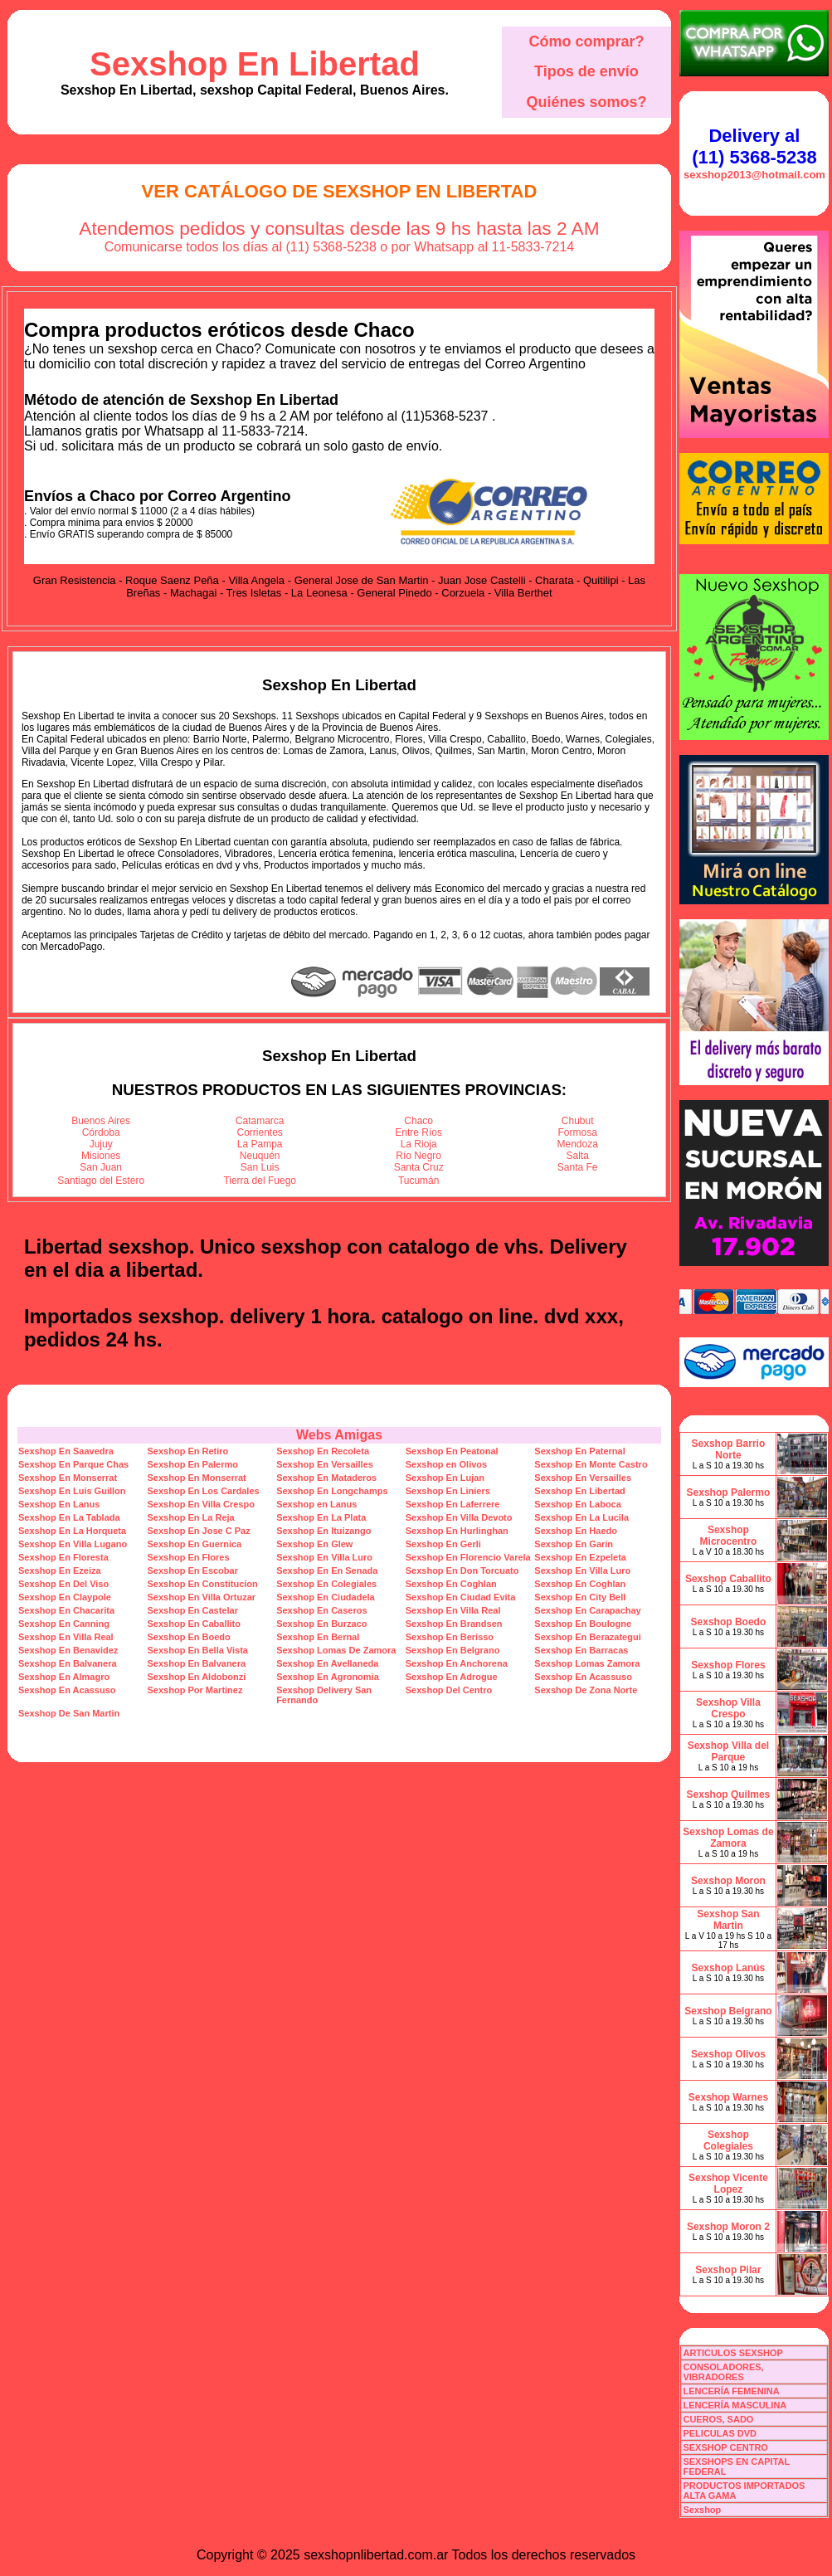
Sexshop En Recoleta (322, 1451)
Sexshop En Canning (63, 1624)
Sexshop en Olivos (446, 1464)
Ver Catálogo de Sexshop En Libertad (340, 191)
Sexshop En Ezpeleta (580, 1557)
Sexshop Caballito (728, 1579)
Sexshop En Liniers (448, 1491)
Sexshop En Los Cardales (204, 1491)
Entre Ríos (418, 1132)
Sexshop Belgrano (727, 2011)
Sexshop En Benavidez (68, 1650)
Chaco (418, 1121)
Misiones (100, 1155)
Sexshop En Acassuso (583, 1677)
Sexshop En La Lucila (581, 1517)
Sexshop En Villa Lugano (72, 1544)
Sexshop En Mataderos (326, 1478)
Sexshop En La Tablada (69, 1517)
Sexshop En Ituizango (323, 1531)
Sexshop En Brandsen (454, 1624)
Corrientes (260, 1132)
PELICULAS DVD (720, 2433)
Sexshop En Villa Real (453, 1610)
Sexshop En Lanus (59, 1504)
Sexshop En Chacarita (66, 1610)
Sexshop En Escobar (193, 1570)
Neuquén (260, 1155)
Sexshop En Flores (189, 1557)
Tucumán (419, 1180)
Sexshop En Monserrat (67, 1478)
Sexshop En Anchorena (457, 1663)
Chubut (578, 1121)
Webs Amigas (339, 1435)
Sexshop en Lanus (316, 1504)
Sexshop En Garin (573, 1544)
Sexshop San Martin (728, 1919)
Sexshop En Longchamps (331, 1491)
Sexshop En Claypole (64, 1597)
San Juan (101, 1167)
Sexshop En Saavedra (66, 1451)
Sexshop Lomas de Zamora (728, 1837)
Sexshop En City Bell (579, 1597)
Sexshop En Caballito (194, 1624)
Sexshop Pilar (728, 2270)
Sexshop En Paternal (579, 1451)
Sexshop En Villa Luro (324, 1557)
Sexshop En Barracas (581, 1650)
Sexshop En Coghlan (451, 1584)
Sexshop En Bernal (317, 1637)
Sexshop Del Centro (449, 1690)
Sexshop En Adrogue (452, 1677)
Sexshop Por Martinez (195, 1690)
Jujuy (101, 1144)
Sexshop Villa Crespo (728, 1708)
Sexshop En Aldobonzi (197, 1677)
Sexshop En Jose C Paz (199, 1531)
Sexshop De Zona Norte (585, 1690)
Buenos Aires (100, 1121)
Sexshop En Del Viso (63, 1584)
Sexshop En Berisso (450, 1637)
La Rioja (419, 1144)
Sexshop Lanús (729, 1968)
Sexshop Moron (728, 1881)
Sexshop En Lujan (445, 1478)
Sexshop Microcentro (728, 1535)
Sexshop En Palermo (193, 1464)
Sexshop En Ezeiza (59, 1570)
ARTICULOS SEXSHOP (732, 2353)
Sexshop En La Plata (321, 1517)
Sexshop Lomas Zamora (587, 1663)
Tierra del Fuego (259, 1180)
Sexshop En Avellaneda (327, 1663)
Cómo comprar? (586, 41)
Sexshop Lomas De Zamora (336, 1650)
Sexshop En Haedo (575, 1531)
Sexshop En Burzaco (321, 1624)
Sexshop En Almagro (63, 1677)
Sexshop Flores (728, 1665)
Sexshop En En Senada (326, 1570)
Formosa (577, 1132)
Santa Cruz (419, 1167)
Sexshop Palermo (729, 1492)
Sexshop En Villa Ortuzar (202, 1597)
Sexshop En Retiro (188, 1451)
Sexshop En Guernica (195, 1544)
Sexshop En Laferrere (453, 1504)
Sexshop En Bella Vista (198, 1650)
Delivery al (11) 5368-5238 (754, 146)
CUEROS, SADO (718, 2419)
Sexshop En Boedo (189, 1637)
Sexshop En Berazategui (587, 1637)
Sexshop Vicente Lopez (728, 2183)
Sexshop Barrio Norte (729, 1449)
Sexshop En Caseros (321, 1610)
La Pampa (260, 1144)
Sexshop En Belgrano (453, 1650)
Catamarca (260, 1121)
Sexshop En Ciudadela (325, 1597)
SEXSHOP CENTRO (725, 2447)
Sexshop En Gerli (443, 1544)
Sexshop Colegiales (728, 2140)
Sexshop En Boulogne (582, 1624)
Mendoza (577, 1144)
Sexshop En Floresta (63, 1557)
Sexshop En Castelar (193, 1610)
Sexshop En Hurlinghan (457, 1531)
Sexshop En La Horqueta (72, 1531)
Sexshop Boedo (728, 1622)
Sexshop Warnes (728, 2097)
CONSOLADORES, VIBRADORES (723, 2372)
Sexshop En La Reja (191, 1517)
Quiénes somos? (586, 102)
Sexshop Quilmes (729, 1794)
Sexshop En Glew (314, 1544)
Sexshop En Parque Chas (73, 1464)
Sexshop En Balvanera (67, 1663)
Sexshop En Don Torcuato (462, 1570)
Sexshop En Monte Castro (590, 1464)
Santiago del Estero (100, 1180)
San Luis (260, 1167)
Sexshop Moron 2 (728, 2227)
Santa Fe (577, 1167)
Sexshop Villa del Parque (728, 1751)
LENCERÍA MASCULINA (734, 2405)
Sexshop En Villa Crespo (201, 1504)
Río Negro (418, 1155)
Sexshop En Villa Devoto (459, 1517)
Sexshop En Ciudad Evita (461, 1597)
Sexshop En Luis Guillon (72, 1491)
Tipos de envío (586, 71)
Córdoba (101, 1132)
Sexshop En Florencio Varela (468, 1557)
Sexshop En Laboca (577, 1504)
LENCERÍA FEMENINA (731, 2391)
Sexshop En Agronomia (327, 1677)
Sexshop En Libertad (255, 64)
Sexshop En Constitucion (203, 1584)
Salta (578, 1155)
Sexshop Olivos (728, 2054)
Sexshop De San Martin (68, 1713)
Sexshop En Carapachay (587, 1610)
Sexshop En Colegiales (326, 1584)
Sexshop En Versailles (324, 1464)
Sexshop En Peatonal (452, 1451)
